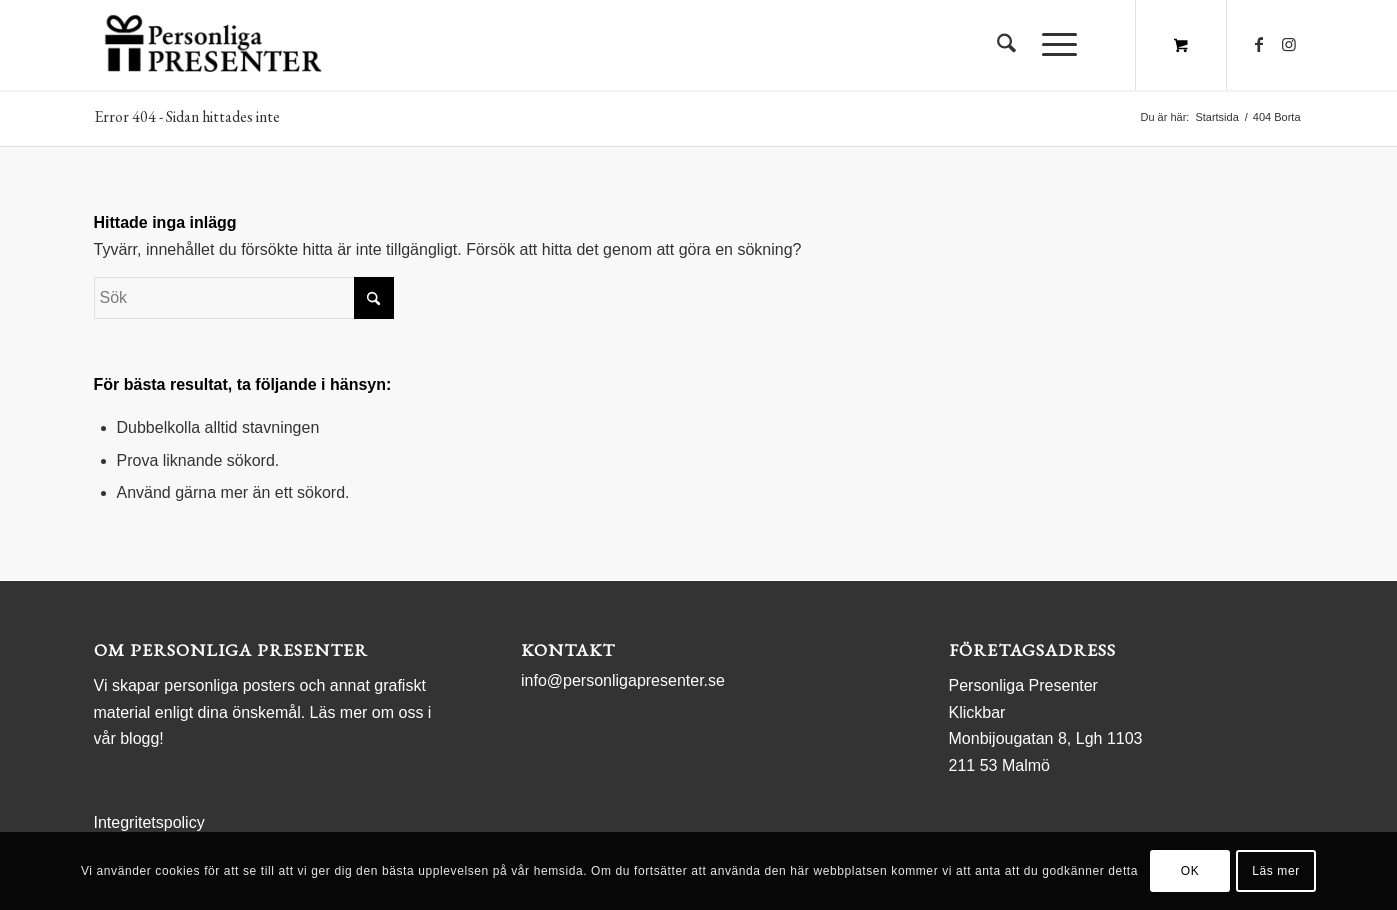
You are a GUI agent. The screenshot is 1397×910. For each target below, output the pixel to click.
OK (1190, 871)
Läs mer (1276, 871)
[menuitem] (1006, 45)
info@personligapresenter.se (623, 680)
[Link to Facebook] (1259, 44)
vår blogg (127, 738)
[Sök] (1006, 45)
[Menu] (1053, 45)
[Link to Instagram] (1289, 44)
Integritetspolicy (149, 822)
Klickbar (977, 712)
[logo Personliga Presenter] (218, 45)
